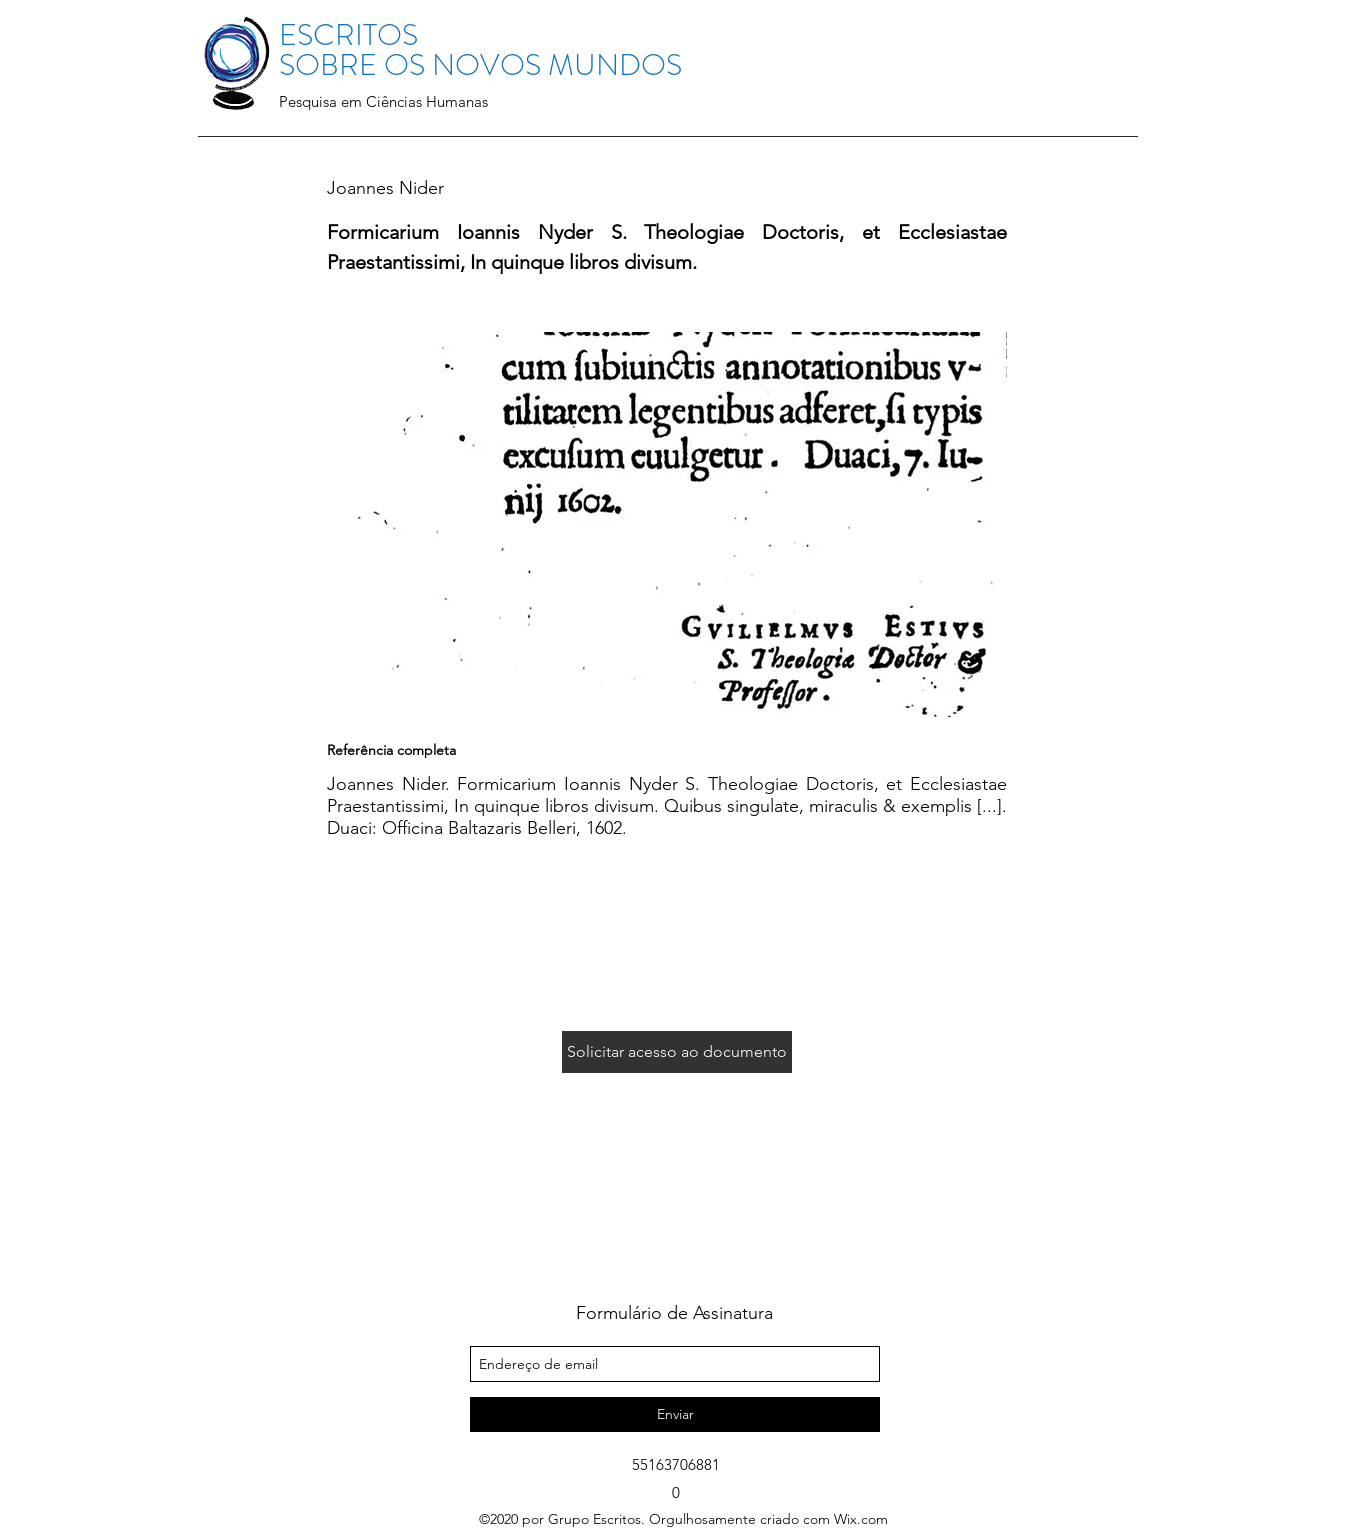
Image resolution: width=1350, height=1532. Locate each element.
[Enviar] (675, 1414)
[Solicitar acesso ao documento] (677, 1052)
